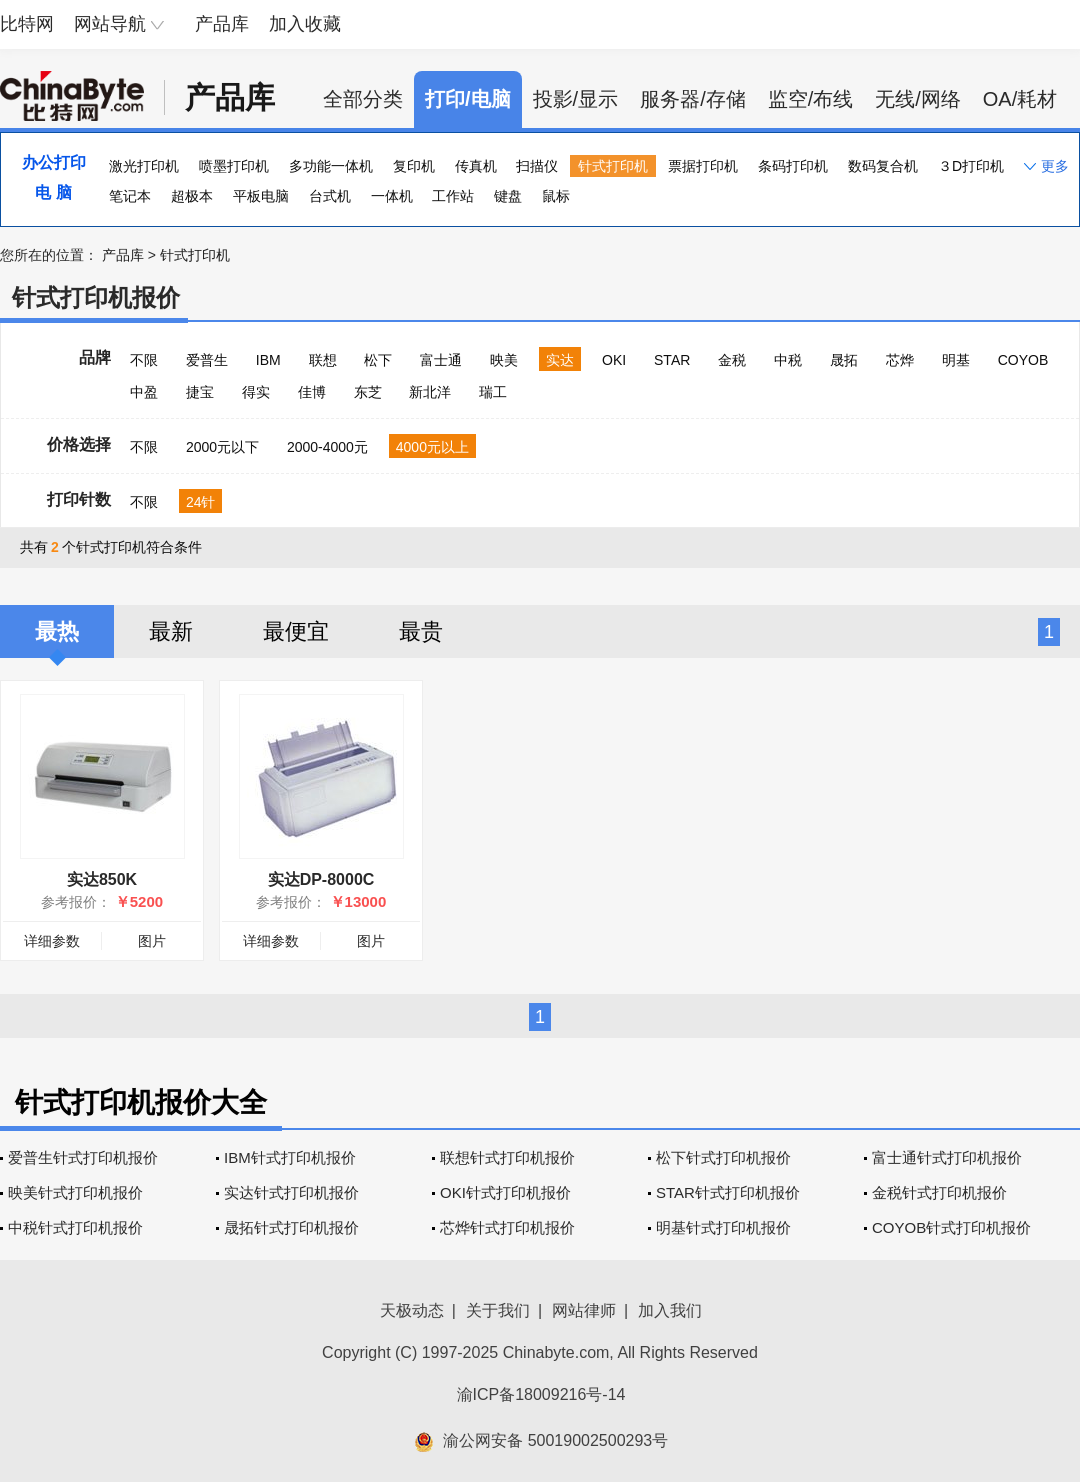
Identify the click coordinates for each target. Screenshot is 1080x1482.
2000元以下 (222, 447)
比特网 (27, 24)
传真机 (476, 166)
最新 (171, 631)
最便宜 (296, 631)
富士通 (441, 360)
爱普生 (207, 360)
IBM (268, 360)
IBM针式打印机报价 (290, 1157)
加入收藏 (305, 24)
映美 (504, 360)
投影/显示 (576, 99)
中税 (788, 360)
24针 (201, 502)
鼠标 (556, 196)
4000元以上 (432, 447)
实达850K (102, 879)
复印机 (414, 166)
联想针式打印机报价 (507, 1157)
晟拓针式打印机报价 (291, 1227)
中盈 (144, 392)
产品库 (222, 24)
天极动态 (412, 1310)
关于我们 (498, 1310)
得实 (256, 392)
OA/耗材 (1020, 99)
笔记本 (130, 196)
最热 (57, 631)
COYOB (1023, 360)
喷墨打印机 (234, 166)
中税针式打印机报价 (75, 1227)
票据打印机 (703, 166)
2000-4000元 (327, 447)
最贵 (421, 631)
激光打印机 (144, 166)
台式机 (330, 196)
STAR (672, 360)
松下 (378, 360)
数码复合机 (883, 166)
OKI (614, 360)
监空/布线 (811, 99)
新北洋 (430, 392)
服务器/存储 (693, 99)
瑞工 (493, 392)
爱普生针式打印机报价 (83, 1157)
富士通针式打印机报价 (947, 1157)
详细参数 (52, 941)
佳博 (312, 392)
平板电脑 (261, 196)
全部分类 (363, 99)
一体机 (392, 196)
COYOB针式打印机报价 (951, 1227)
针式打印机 (613, 166)
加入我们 (670, 1310)
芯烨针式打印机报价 (507, 1227)
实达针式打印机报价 (291, 1192)
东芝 (368, 392)
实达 (560, 360)
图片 (152, 941)
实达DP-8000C (321, 879)
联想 (323, 360)
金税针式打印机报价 (939, 1192)
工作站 (453, 196)
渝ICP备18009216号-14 (541, 1394)
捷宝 (200, 392)
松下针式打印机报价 (723, 1157)
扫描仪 (537, 166)
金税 (732, 360)
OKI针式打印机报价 (505, 1192)
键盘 (508, 196)
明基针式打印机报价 (723, 1227)
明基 (956, 360)
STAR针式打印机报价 (728, 1192)
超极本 (192, 196)
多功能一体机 (331, 166)
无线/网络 (918, 99)
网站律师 (584, 1310)
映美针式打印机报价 (75, 1192)
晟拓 (844, 360)
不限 (144, 360)
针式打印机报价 (96, 297)
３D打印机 (971, 166)
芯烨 (900, 360)
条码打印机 (793, 166)
